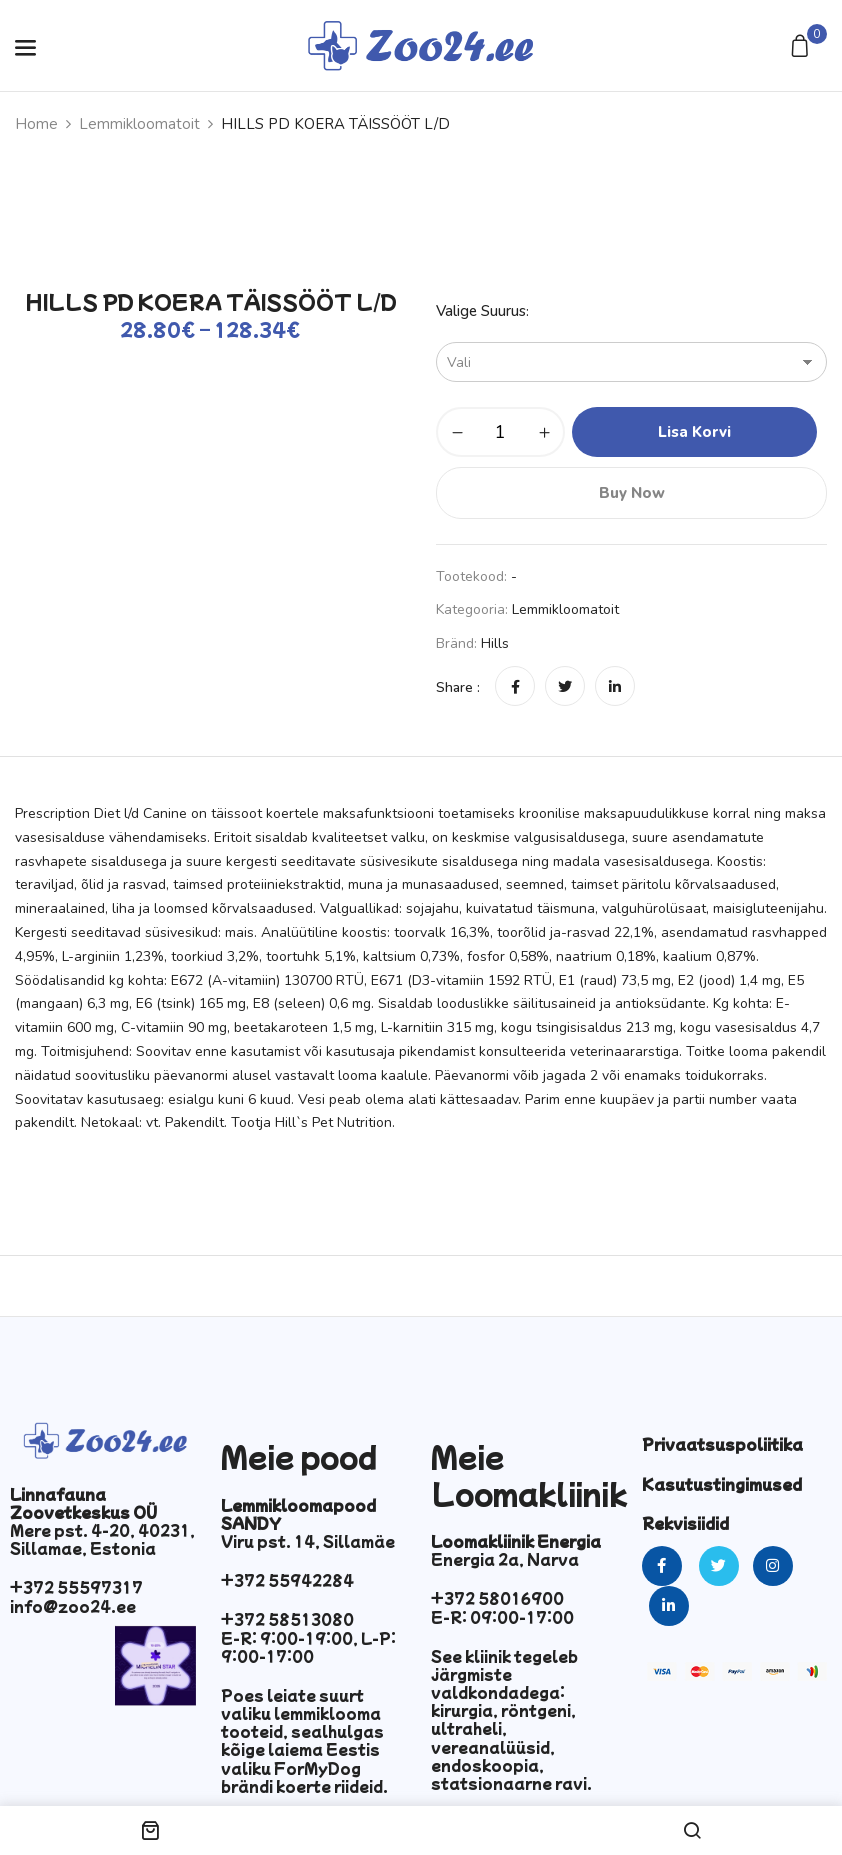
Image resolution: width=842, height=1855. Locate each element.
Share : (458, 687)
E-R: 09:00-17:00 (502, 1617)
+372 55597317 (76, 1587)
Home (36, 124)
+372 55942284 (287, 1580)
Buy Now (632, 493)
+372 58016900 (497, 1598)
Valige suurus (481, 311)
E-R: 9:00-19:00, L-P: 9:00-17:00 (308, 1647)
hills (495, 643)
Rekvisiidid (685, 1523)
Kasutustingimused (722, 1484)
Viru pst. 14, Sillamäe (308, 1541)
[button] (802, 47)
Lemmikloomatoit (139, 124)
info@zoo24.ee (73, 1606)
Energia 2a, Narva (505, 1559)
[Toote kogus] (500, 432)
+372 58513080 (287, 1619)
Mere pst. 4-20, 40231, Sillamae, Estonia (102, 1539)
